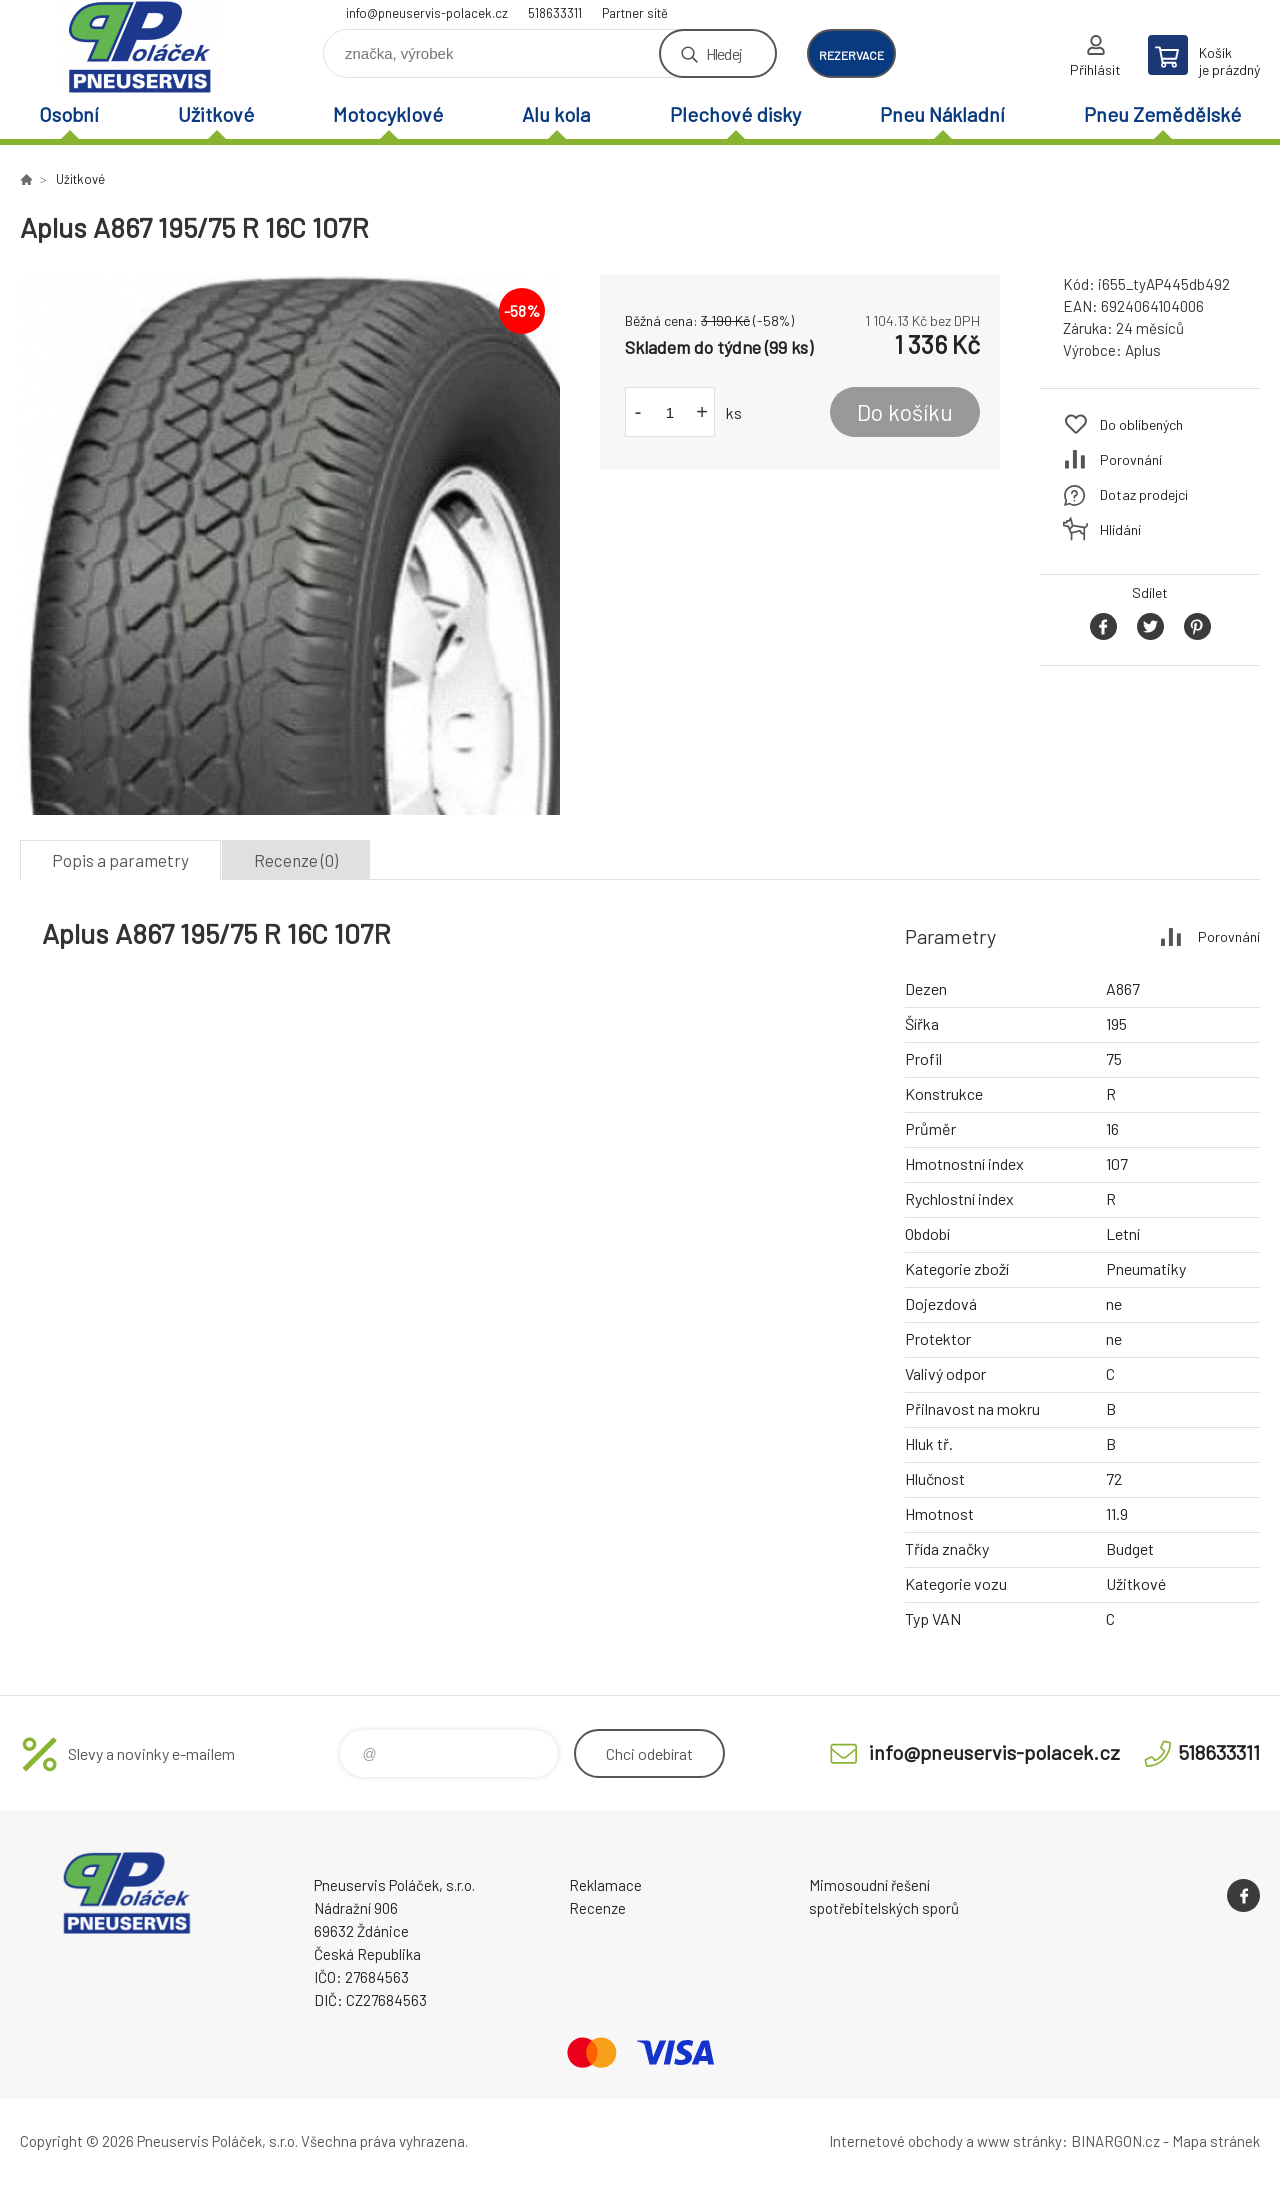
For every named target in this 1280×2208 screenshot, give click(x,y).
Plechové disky (735, 114)
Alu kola (556, 114)
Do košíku (905, 412)
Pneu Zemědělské (1162, 114)
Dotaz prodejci (1144, 494)
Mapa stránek (1216, 2141)
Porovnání (1131, 459)
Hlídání (1120, 529)
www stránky (1019, 2141)
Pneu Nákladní (942, 114)
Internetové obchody (896, 2141)
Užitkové (216, 114)
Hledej (724, 53)
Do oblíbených (1141, 424)
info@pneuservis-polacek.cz (427, 13)
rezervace (851, 55)
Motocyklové (388, 114)
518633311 (555, 13)
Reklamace (605, 1885)
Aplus (1143, 350)
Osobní (69, 114)
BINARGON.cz (1115, 2141)
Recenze (597, 1908)
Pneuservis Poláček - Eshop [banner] (140, 46)
